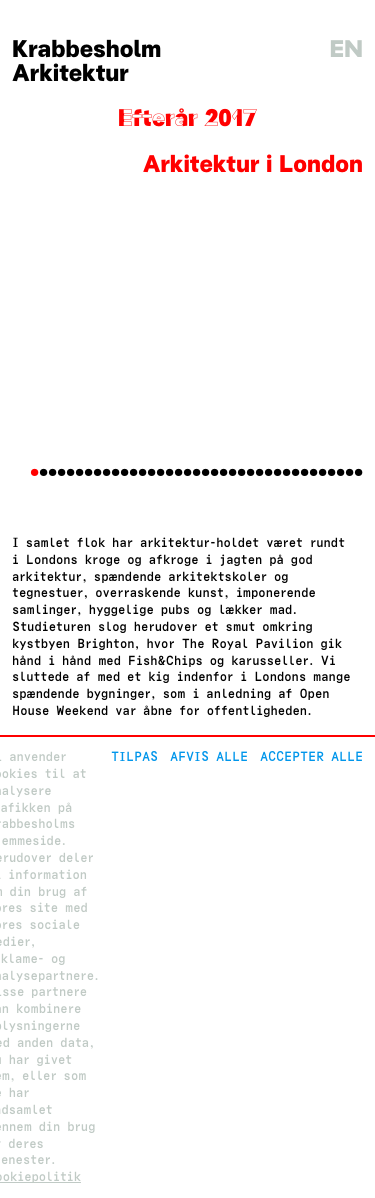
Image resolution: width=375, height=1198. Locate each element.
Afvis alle (209, 756)
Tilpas (134, 756)
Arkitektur (70, 73)
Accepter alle (311, 756)
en (346, 49)
